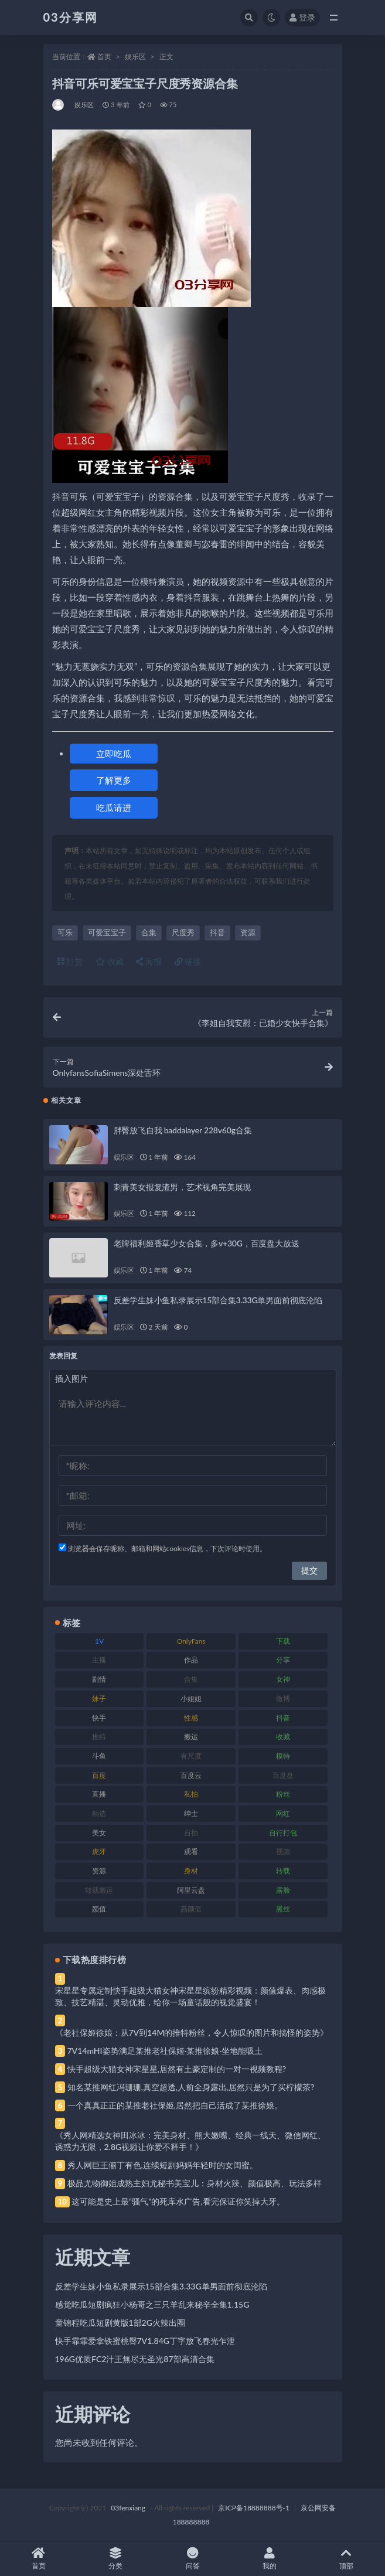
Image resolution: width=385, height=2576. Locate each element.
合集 (148, 932)
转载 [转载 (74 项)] (283, 1870)
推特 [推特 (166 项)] (99, 1736)
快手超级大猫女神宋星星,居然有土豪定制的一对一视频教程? (177, 2069)
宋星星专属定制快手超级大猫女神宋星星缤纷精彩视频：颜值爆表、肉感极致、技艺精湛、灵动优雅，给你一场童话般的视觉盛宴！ (190, 1996)
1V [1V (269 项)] (99, 1641)
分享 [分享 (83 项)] (283, 1659)
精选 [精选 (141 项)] (99, 1813)
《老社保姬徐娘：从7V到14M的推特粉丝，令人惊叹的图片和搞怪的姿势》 (192, 2032)
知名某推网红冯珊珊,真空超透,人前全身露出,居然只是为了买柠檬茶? (191, 2087)
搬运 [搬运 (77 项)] (191, 1736)
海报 (149, 961)
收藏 (110, 961)
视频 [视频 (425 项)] (283, 1851)
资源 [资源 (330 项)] (99, 1870)
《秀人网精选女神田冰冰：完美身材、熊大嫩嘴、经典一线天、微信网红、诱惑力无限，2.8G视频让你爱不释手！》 (190, 2141)
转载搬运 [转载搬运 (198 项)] (99, 1890)
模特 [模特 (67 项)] (283, 1756)
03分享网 (70, 17)
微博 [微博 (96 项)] (283, 1698)
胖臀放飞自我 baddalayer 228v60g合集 (183, 1130)
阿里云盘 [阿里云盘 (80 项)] (191, 1890)
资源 (247, 932)
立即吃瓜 (113, 753)
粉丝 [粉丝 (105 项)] (283, 1794)
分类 (115, 2558)
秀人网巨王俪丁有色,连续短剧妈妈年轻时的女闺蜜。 (162, 2165)
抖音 (217, 932)
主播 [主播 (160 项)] (99, 1659)
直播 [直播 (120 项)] (99, 1794)
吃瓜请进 (113, 807)
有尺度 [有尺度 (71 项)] (191, 1756)
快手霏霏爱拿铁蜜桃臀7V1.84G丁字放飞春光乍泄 (145, 2341)
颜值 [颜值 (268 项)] (99, 1908)
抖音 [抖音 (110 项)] (283, 1717)
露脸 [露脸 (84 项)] (283, 1890)
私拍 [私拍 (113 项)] (191, 1794)
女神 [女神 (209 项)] (283, 1679)
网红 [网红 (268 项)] (283, 1813)
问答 (192, 2558)
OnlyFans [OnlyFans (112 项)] (191, 1641)
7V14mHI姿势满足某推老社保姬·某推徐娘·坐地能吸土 (165, 2051)
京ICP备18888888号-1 (253, 2507)
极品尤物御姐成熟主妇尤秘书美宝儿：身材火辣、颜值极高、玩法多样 (194, 2183)
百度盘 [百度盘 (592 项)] (283, 1775)
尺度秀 (183, 932)
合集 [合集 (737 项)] (191, 1679)
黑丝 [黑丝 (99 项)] (283, 1908)
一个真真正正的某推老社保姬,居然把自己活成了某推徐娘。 (174, 2105)
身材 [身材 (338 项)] (191, 1870)
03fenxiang (128, 2507)
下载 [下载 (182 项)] (283, 1641)
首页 (104, 56)
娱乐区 (135, 56)
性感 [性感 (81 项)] (191, 1717)
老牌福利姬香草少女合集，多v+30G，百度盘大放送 (206, 1243)
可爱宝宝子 (107, 932)
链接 (188, 961)
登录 (302, 17)
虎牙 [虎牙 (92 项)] (99, 1851)
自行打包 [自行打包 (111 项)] (283, 1832)
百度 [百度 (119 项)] (99, 1775)
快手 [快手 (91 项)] (99, 1717)
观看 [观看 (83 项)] (191, 1851)
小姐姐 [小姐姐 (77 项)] (191, 1698)
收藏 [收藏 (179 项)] (283, 1736)
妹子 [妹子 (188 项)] (99, 1698)
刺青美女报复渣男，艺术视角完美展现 (182, 1187)
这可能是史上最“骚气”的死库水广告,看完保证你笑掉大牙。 (178, 2201)
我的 (269, 2558)
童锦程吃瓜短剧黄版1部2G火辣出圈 (120, 2323)
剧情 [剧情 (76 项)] (99, 1679)
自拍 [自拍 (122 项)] (191, 1832)
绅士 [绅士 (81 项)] (191, 1813)
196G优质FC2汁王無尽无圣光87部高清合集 (134, 2359)
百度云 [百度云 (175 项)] (191, 1775)
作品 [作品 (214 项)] (191, 1659)
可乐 (65, 932)
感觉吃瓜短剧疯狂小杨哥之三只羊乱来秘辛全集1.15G (152, 2304)
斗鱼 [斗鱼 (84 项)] (99, 1756)
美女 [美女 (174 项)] (99, 1832)
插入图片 (71, 1379)
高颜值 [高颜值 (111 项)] (191, 1908)
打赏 (70, 961)
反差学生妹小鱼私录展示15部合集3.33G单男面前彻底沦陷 (218, 1300)
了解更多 (113, 780)
